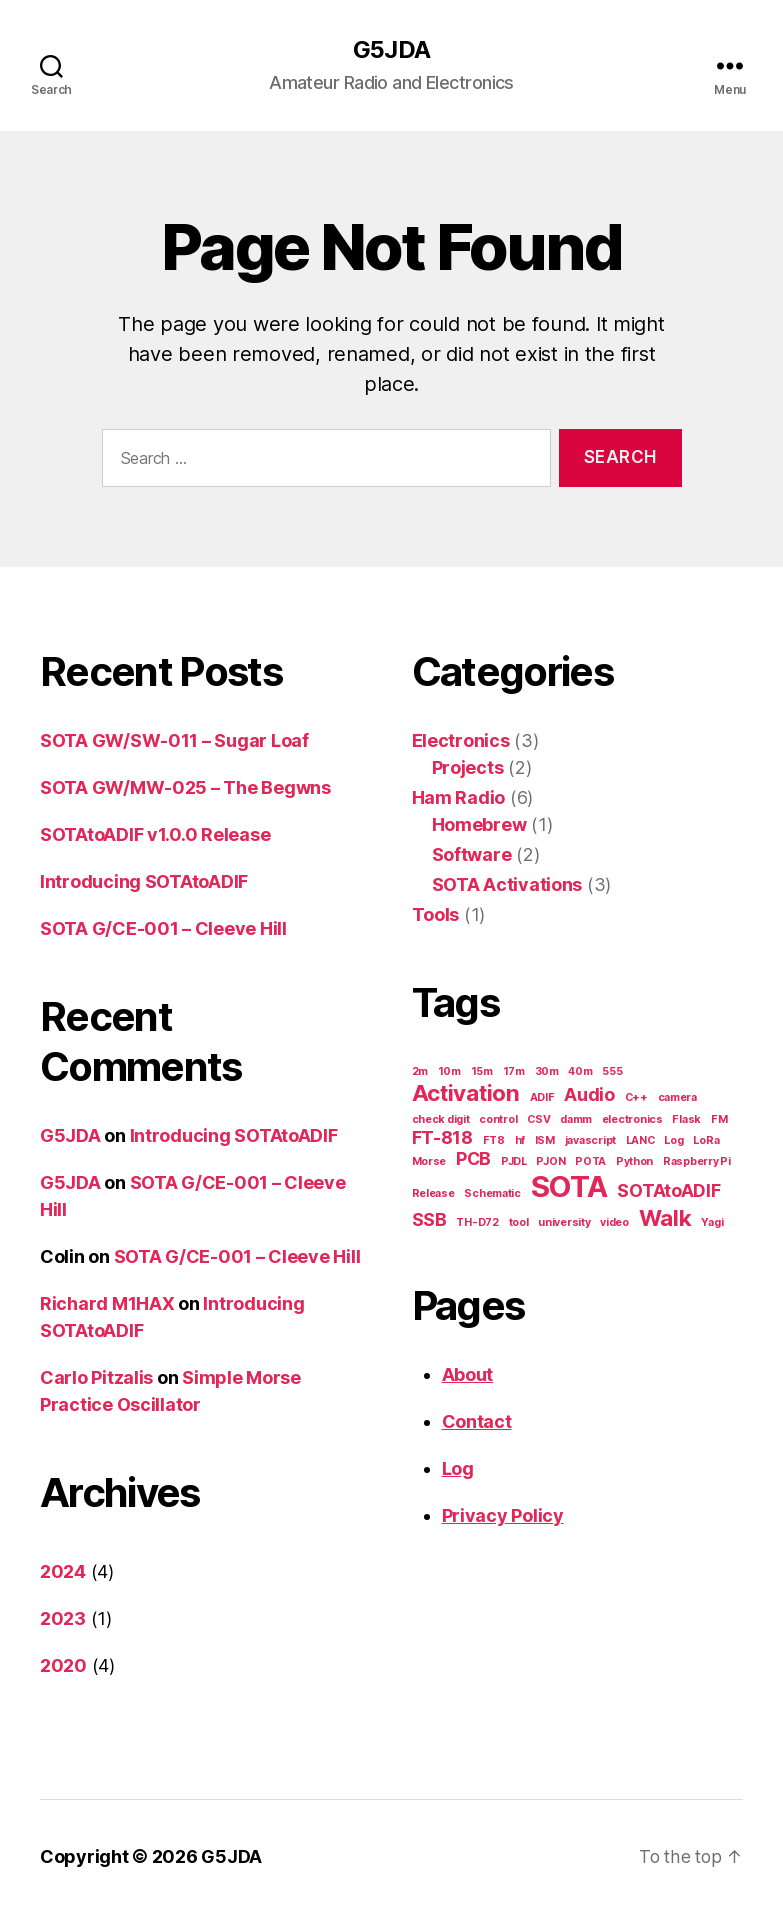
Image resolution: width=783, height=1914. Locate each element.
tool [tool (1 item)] (519, 1223)
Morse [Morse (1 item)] (429, 1162)
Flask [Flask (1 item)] (686, 1120)
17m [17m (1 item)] (514, 1072)
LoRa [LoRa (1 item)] (706, 1141)
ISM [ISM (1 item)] (545, 1141)
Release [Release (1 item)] (433, 1194)
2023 (63, 1619)
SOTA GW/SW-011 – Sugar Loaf (174, 741)
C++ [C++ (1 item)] (636, 1098)
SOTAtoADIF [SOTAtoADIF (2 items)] (668, 1191)
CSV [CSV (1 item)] (538, 1120)
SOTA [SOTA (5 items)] (569, 1187)
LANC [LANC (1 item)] (640, 1141)
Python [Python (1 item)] (634, 1162)
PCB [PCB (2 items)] (473, 1159)
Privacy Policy (503, 1516)
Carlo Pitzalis (96, 1378)
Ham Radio (459, 798)
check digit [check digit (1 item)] (441, 1120)
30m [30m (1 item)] (547, 1072)
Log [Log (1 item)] (673, 1141)
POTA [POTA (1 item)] (590, 1162)
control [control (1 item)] (498, 1120)
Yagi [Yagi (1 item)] (712, 1223)
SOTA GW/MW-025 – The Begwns (185, 788)
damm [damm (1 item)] (576, 1120)
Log (458, 1469)
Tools (436, 915)
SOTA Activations (507, 885)
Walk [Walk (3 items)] (665, 1218)
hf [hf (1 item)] (520, 1141)
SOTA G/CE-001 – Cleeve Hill (163, 929)
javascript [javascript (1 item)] (590, 1141)
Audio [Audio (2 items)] (589, 1095)
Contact (477, 1422)
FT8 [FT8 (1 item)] (494, 1141)
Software (472, 855)
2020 (63, 1666)
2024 (63, 1572)
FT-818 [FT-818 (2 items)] (442, 1138)
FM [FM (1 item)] (719, 1120)
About (468, 1375)
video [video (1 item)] (614, 1223)
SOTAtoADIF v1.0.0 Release (155, 835)
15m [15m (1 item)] (482, 1072)
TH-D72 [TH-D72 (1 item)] (477, 1223)
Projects (468, 768)
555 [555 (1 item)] (612, 1072)
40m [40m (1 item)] (580, 1072)
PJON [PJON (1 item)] (550, 1162)
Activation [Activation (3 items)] (466, 1093)
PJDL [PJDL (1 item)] (514, 1162)
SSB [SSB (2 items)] (429, 1220)
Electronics (461, 741)
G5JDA (391, 50)
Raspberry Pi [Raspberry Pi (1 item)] (697, 1162)
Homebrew (479, 825)
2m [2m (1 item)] (420, 1072)
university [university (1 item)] (564, 1223)
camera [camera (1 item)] (677, 1098)
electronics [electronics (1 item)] (632, 1120)
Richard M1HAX (107, 1304)
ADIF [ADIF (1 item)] (542, 1098)
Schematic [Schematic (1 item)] (492, 1194)
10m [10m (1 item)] (449, 1072)
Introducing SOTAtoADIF (144, 882)
